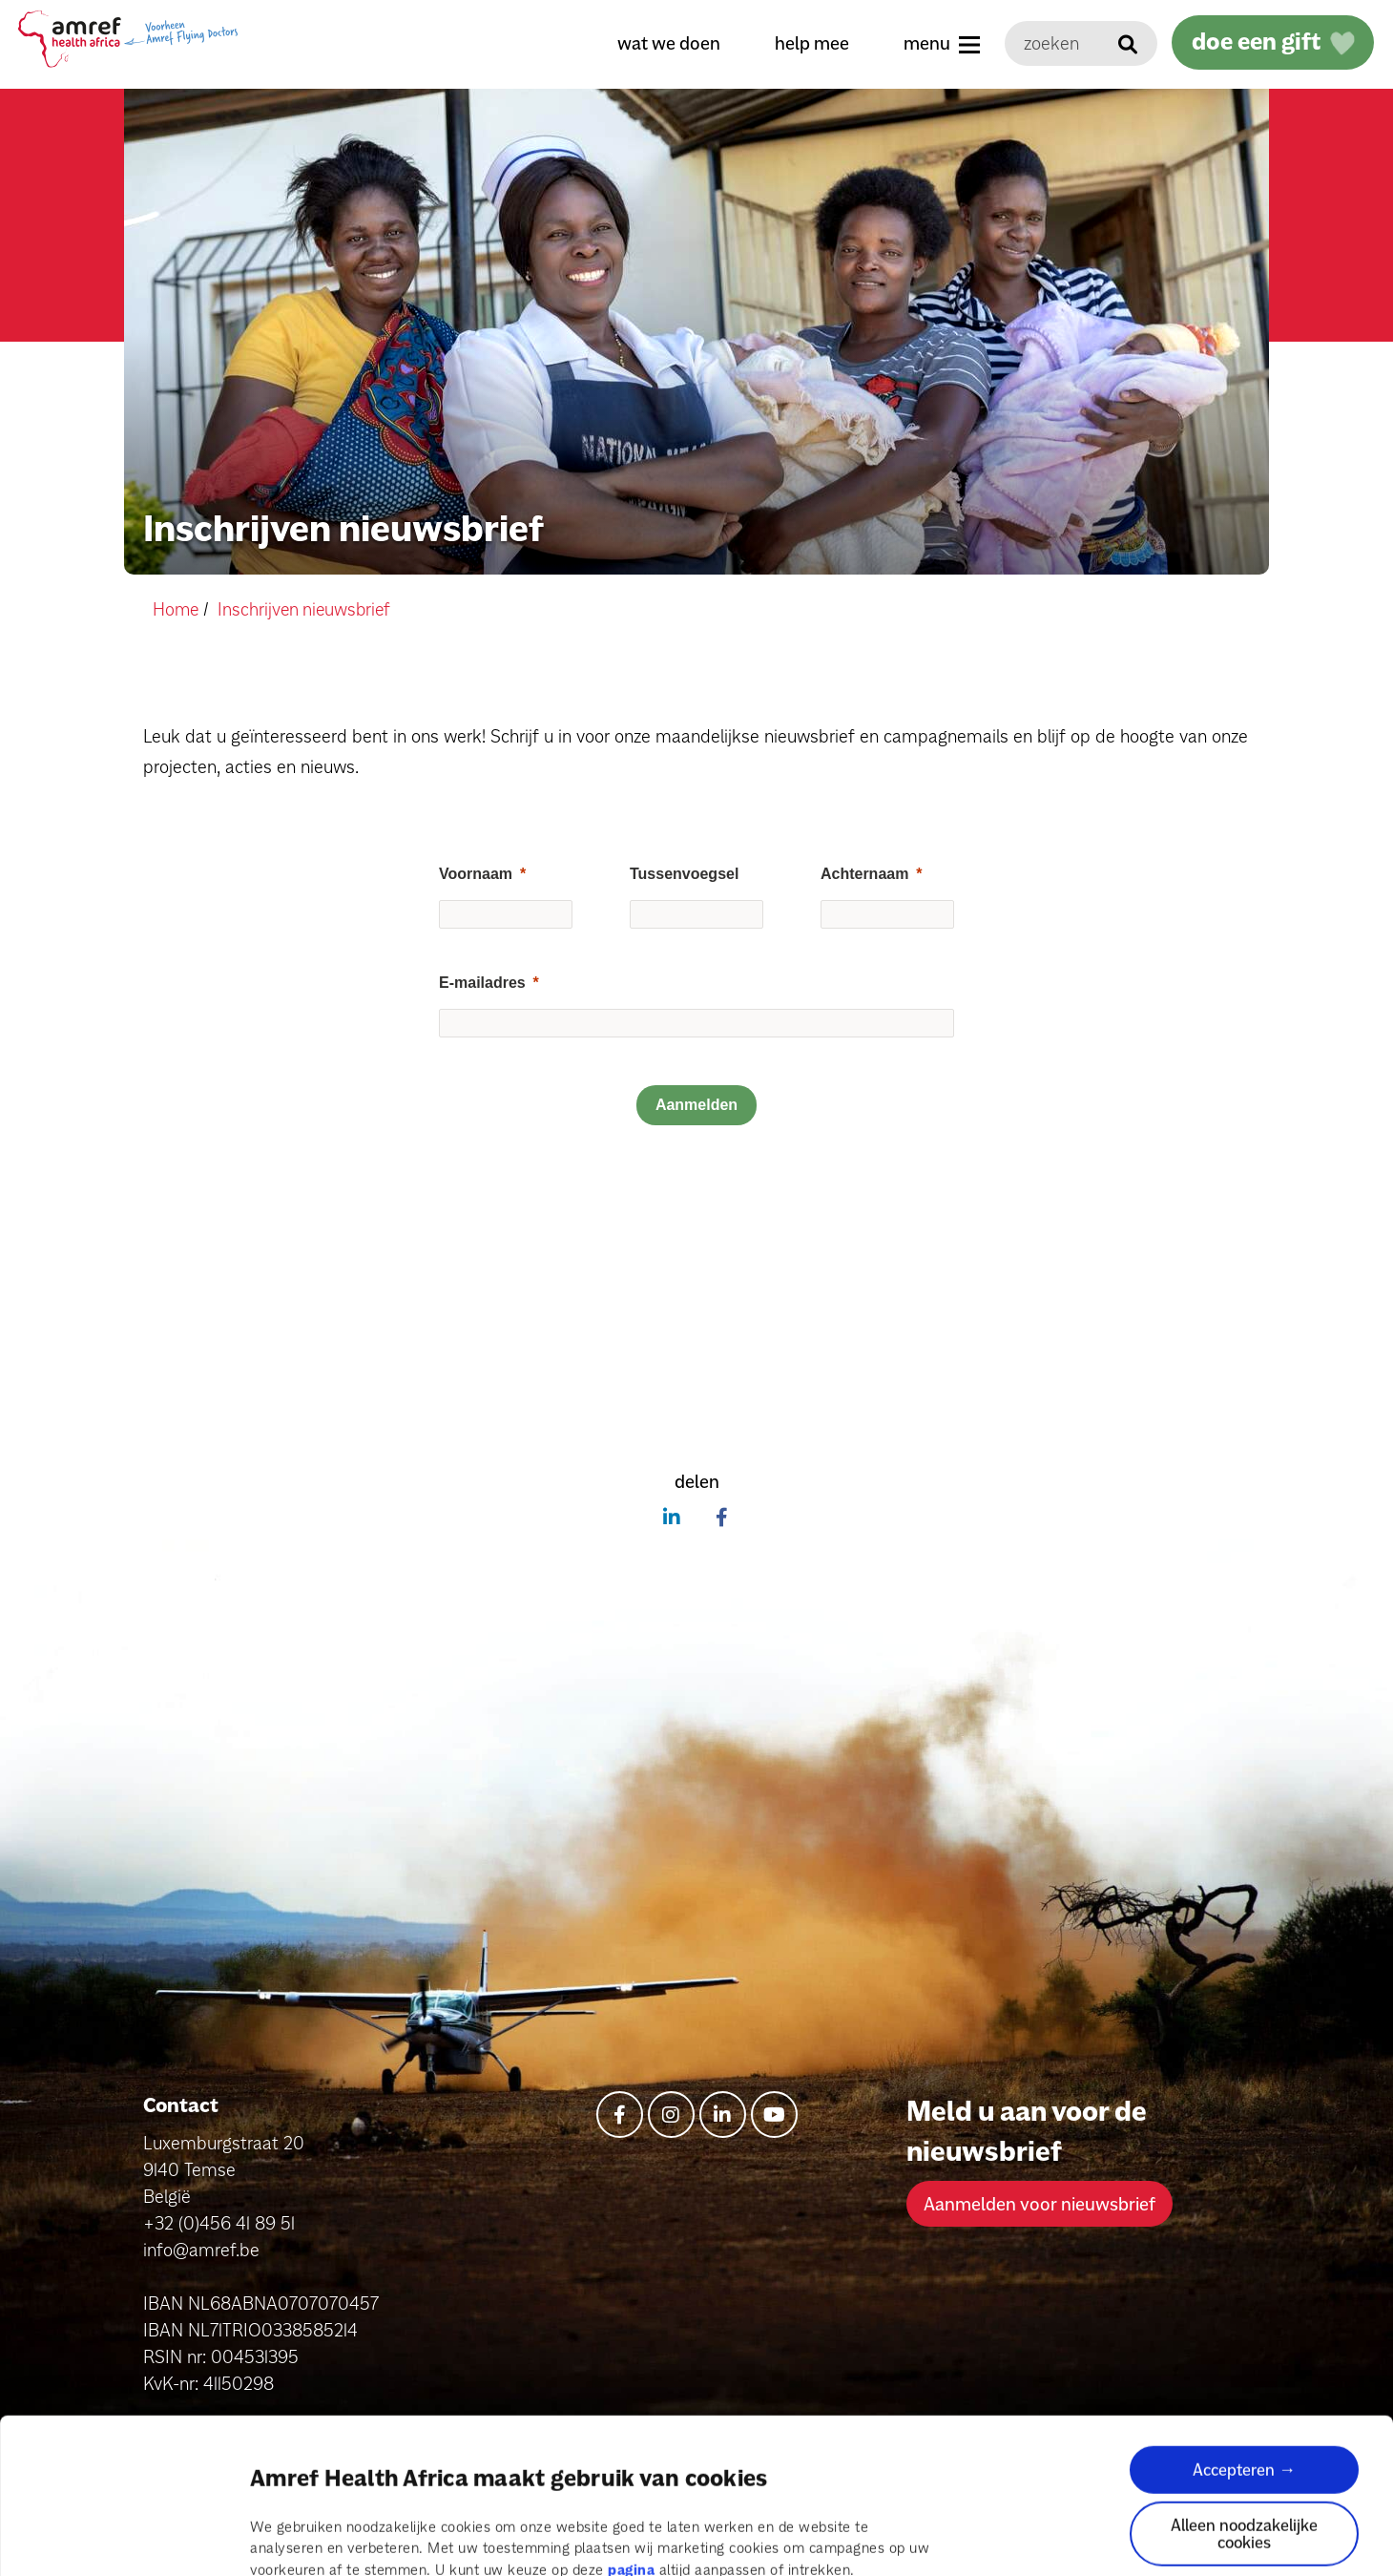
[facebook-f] (619, 2113)
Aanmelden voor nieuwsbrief (1039, 2202)
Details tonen (294, 2538)
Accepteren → (1244, 2371)
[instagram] (671, 2113)
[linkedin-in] (722, 2113)
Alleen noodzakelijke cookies (1244, 2435)
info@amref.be (201, 2249)
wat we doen (664, 42)
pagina (631, 2471)
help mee (807, 42)
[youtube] (774, 2113)
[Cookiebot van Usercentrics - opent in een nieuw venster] (123, 2538)
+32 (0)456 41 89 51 (219, 2222)
